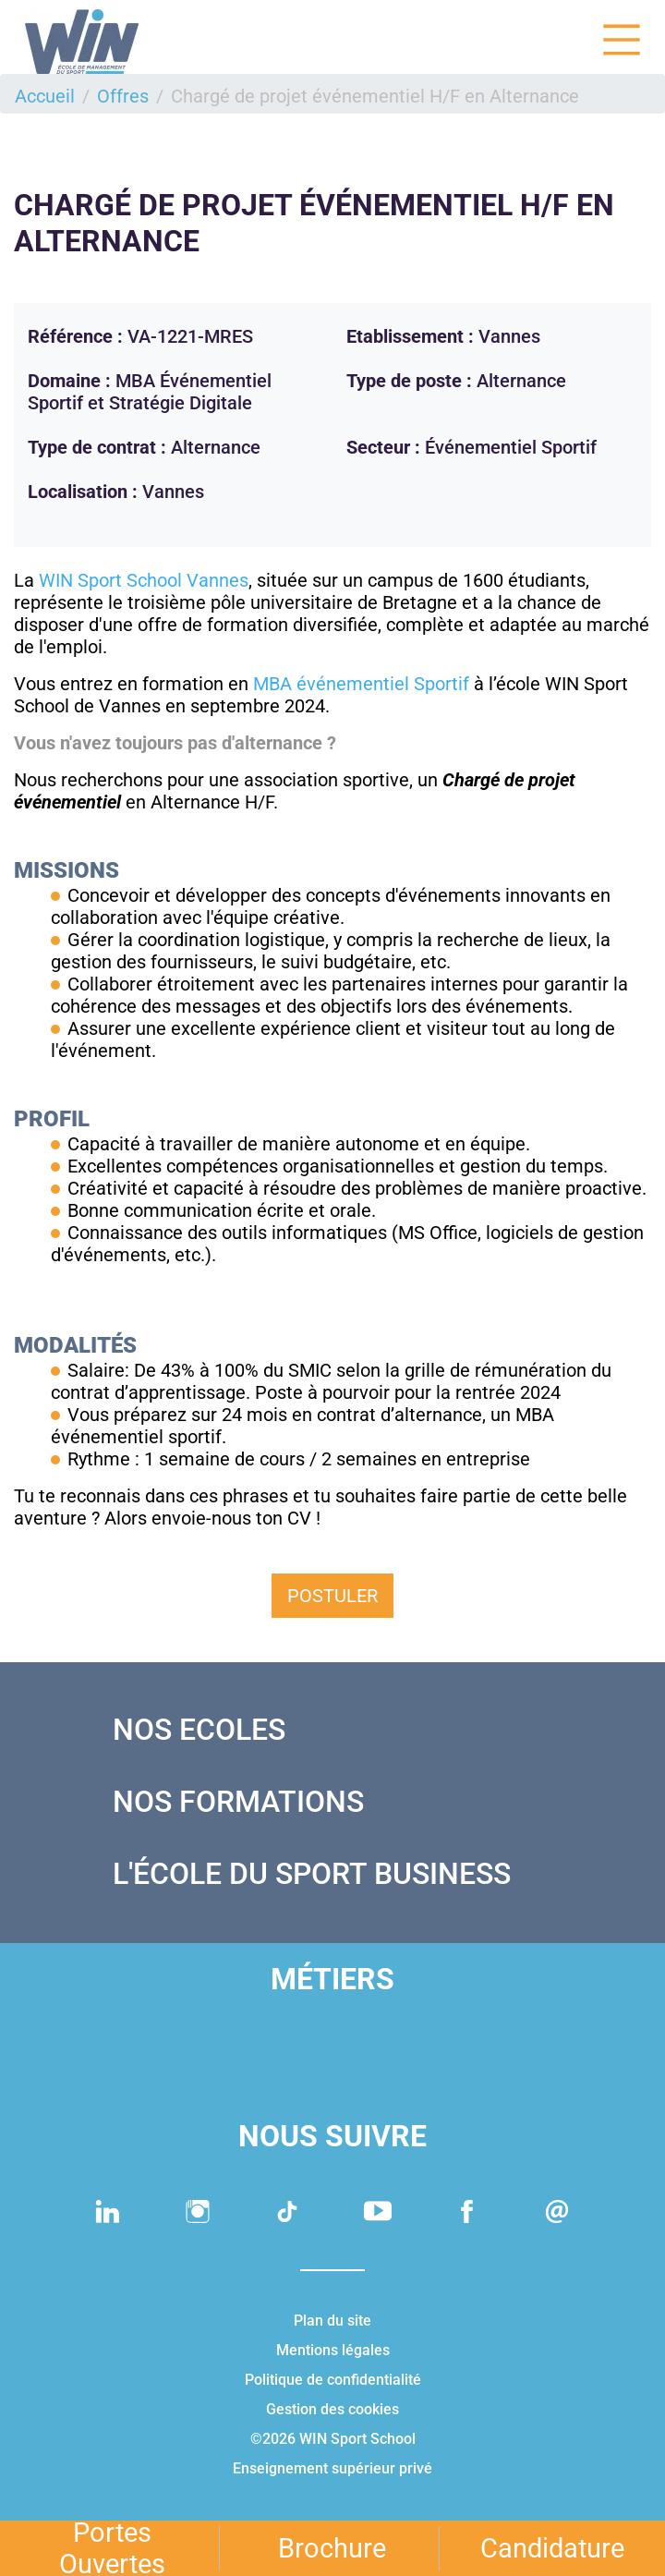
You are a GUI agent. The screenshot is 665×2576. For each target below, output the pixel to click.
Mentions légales (333, 2350)
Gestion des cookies (332, 2409)
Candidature (552, 2548)
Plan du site (332, 2320)
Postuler (332, 1596)
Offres (123, 96)
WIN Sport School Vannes (143, 580)
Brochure (332, 2548)
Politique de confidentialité (333, 2379)
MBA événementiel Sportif (363, 684)
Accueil (45, 96)
